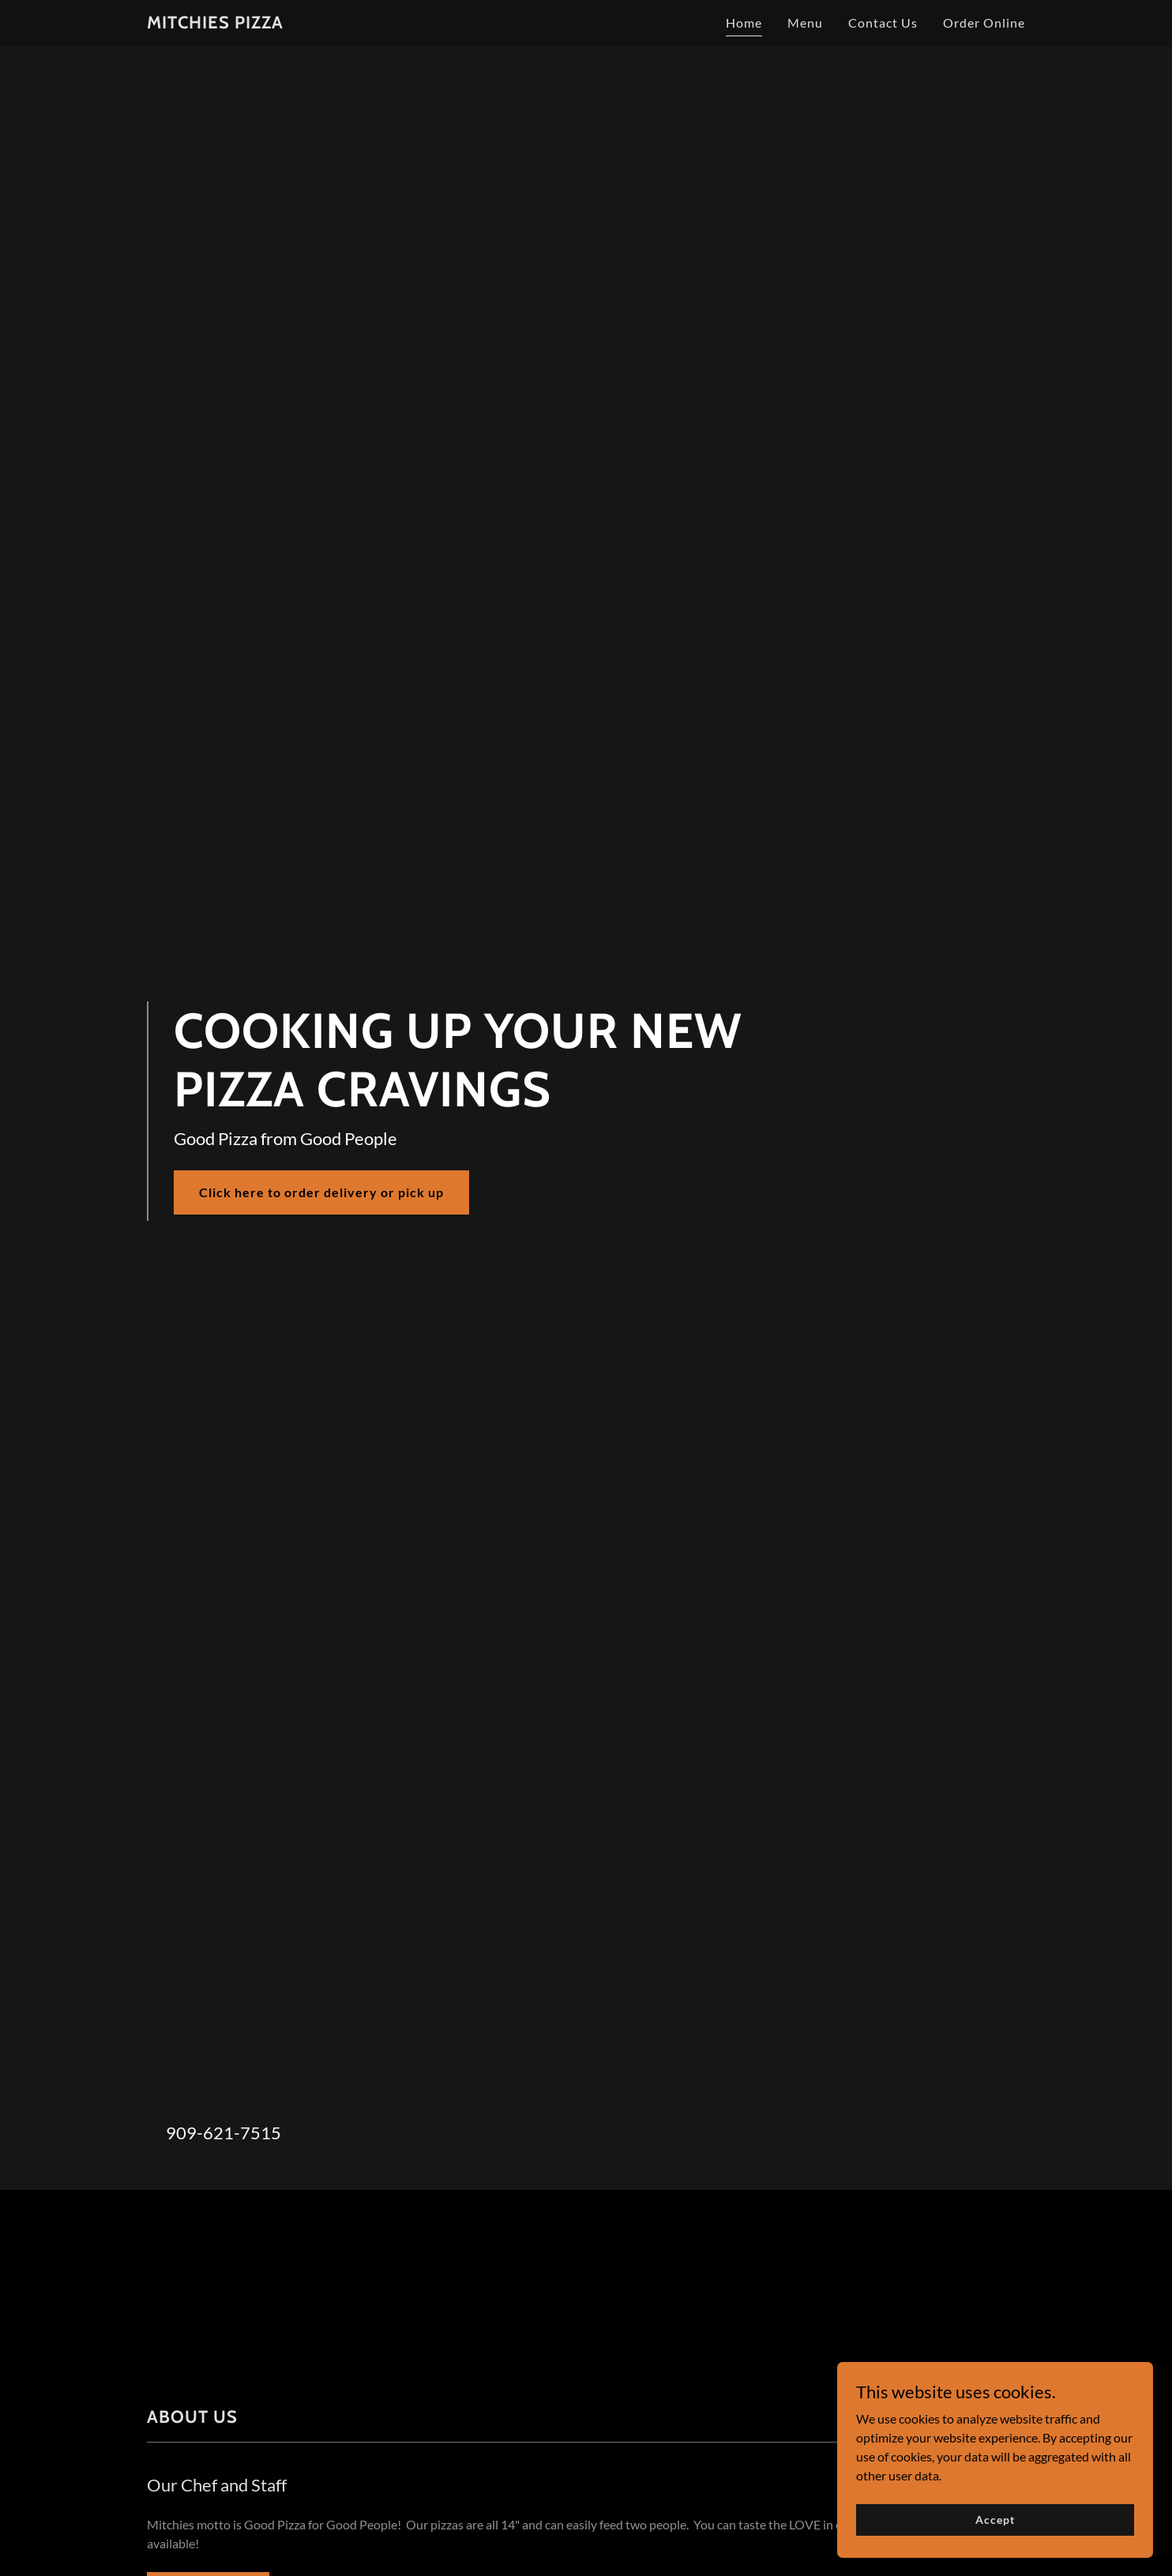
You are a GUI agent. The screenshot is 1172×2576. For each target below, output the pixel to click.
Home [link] (744, 22)
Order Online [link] (984, 22)
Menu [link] (805, 22)
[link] (215, 23)
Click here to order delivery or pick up (321, 1192)
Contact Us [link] (883, 22)
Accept (994, 2519)
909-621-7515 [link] (223, 2132)
